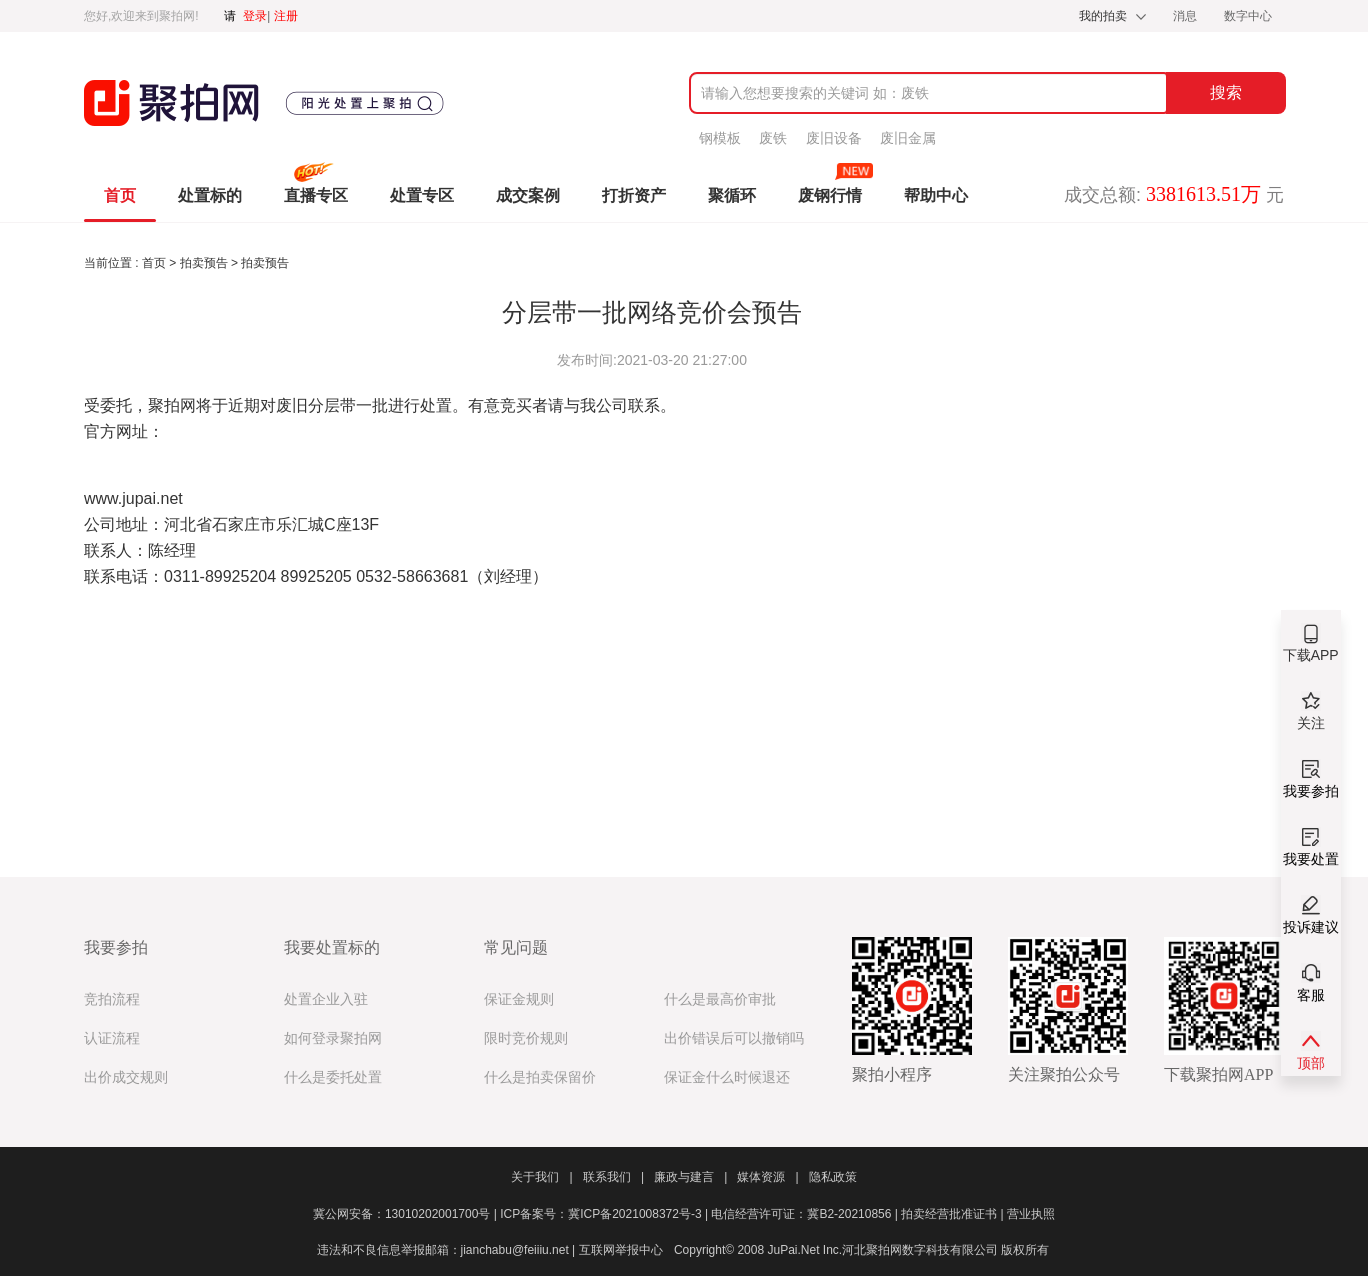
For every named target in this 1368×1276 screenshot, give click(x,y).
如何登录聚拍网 (333, 1038)
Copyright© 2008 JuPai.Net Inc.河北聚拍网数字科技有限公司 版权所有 (862, 1250)
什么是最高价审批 (720, 999)
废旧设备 (834, 138)
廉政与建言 (690, 1177)
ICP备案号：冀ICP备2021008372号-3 (605, 1214)
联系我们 (613, 1177)
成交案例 (528, 195)
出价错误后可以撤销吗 (734, 1038)
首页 (120, 195)
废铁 (773, 138)
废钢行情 (830, 195)
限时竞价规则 (526, 1038)
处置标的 (210, 195)
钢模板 (720, 138)
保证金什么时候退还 (727, 1077)
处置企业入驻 (326, 999)
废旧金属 (908, 138)
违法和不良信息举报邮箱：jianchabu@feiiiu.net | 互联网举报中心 (490, 1250)
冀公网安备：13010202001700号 (406, 1214)
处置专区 (422, 195)
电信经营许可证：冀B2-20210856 (806, 1214)
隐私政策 (833, 1177)
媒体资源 (767, 1177)
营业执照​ (1031, 1214)
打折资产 (634, 195)
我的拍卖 (1103, 16)
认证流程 (112, 1038)
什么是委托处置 (333, 1077)
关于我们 (541, 1177)
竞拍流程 (112, 999)
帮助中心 (936, 195)
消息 (1186, 16)
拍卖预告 (205, 263)
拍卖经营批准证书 (954, 1214)
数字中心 (1248, 16)
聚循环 (732, 195)
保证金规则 (519, 999)
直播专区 (316, 195)
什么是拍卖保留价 (540, 1077)
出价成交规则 (126, 1077)
